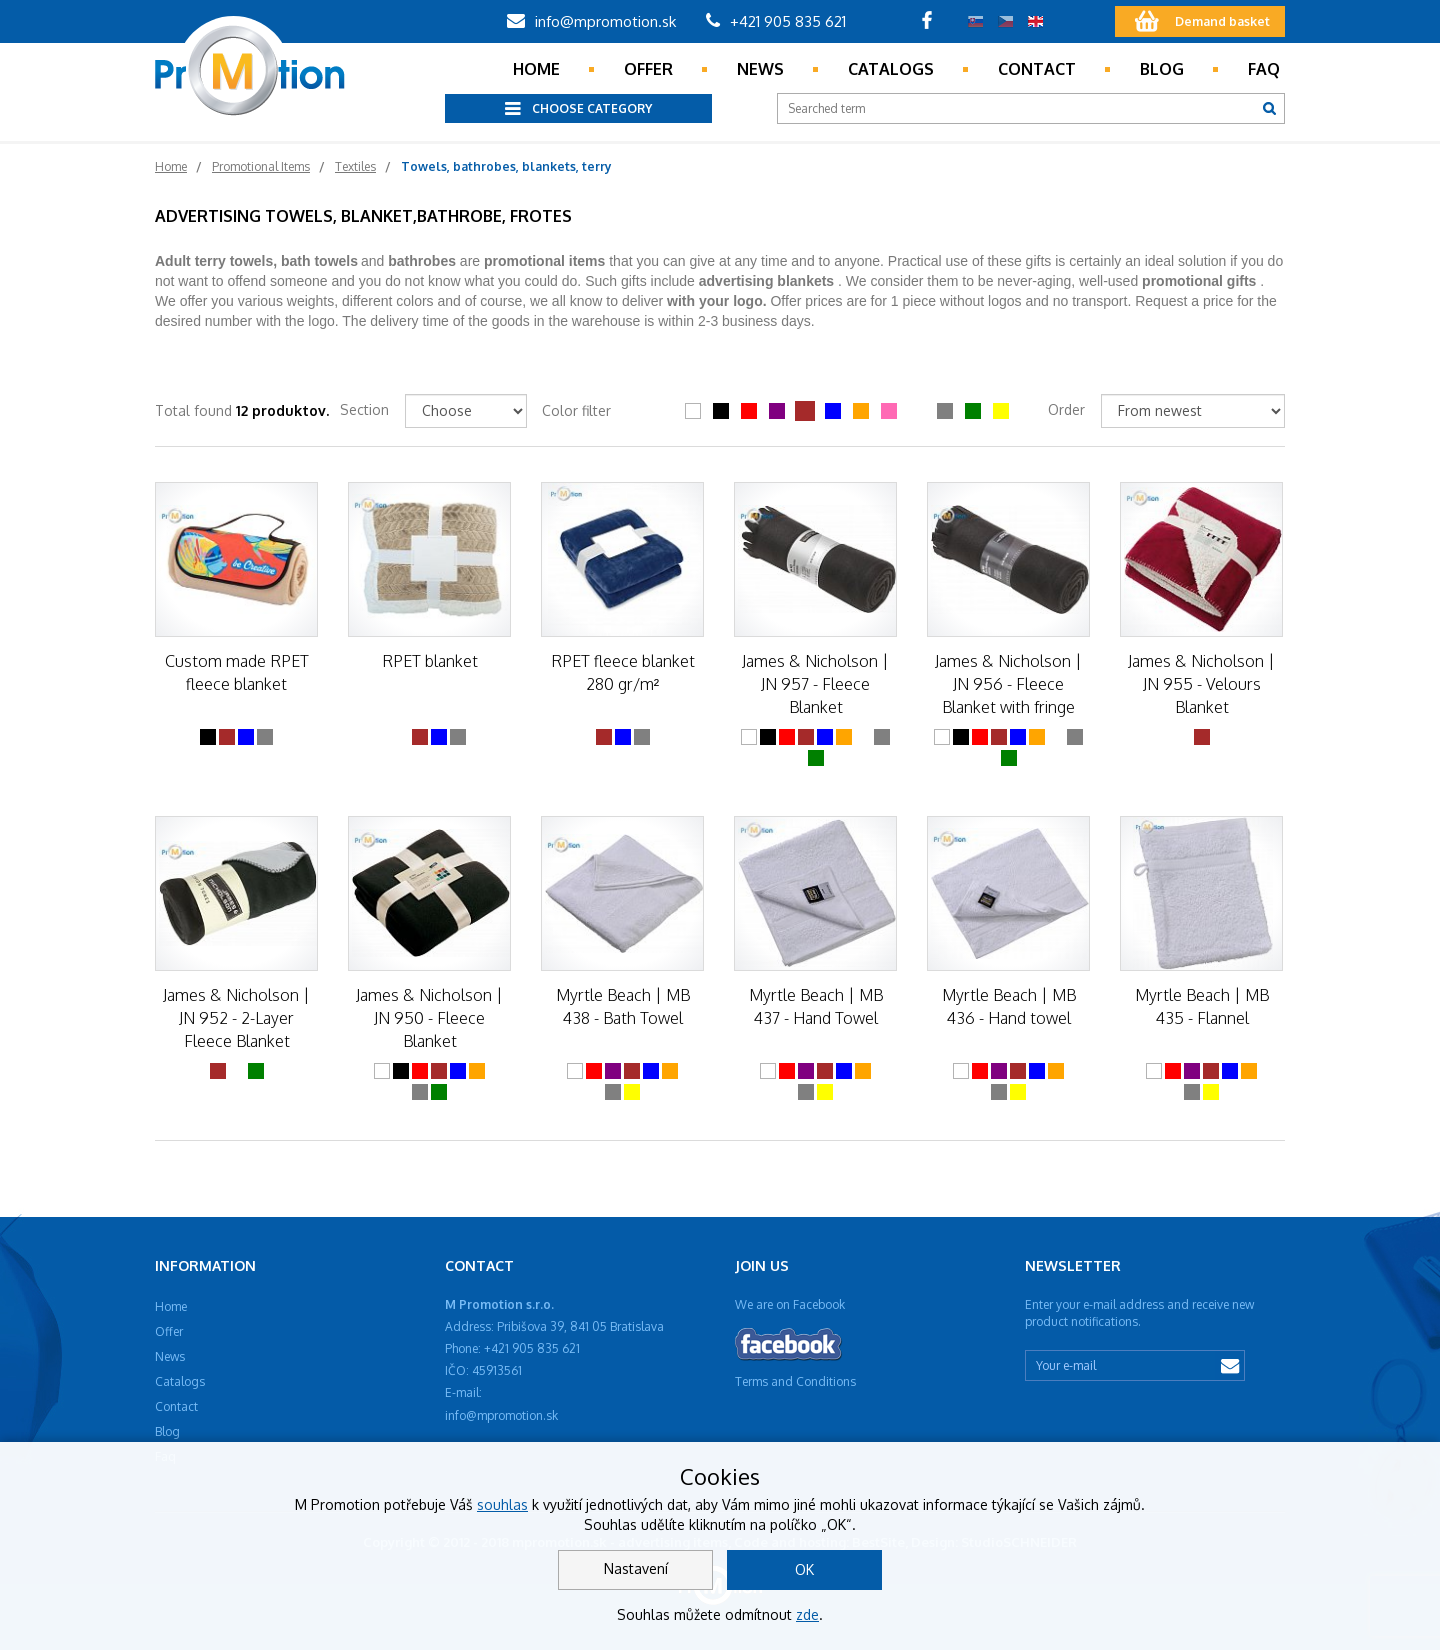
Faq (1264, 69)
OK (804, 1569)
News (760, 69)
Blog (1162, 69)
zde (807, 1614)
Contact (1037, 69)
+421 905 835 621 (776, 21)
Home (536, 69)
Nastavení (636, 1568)
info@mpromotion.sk (591, 21)
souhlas (502, 1504)
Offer (648, 69)
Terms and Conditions (795, 1381)
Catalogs (891, 69)
